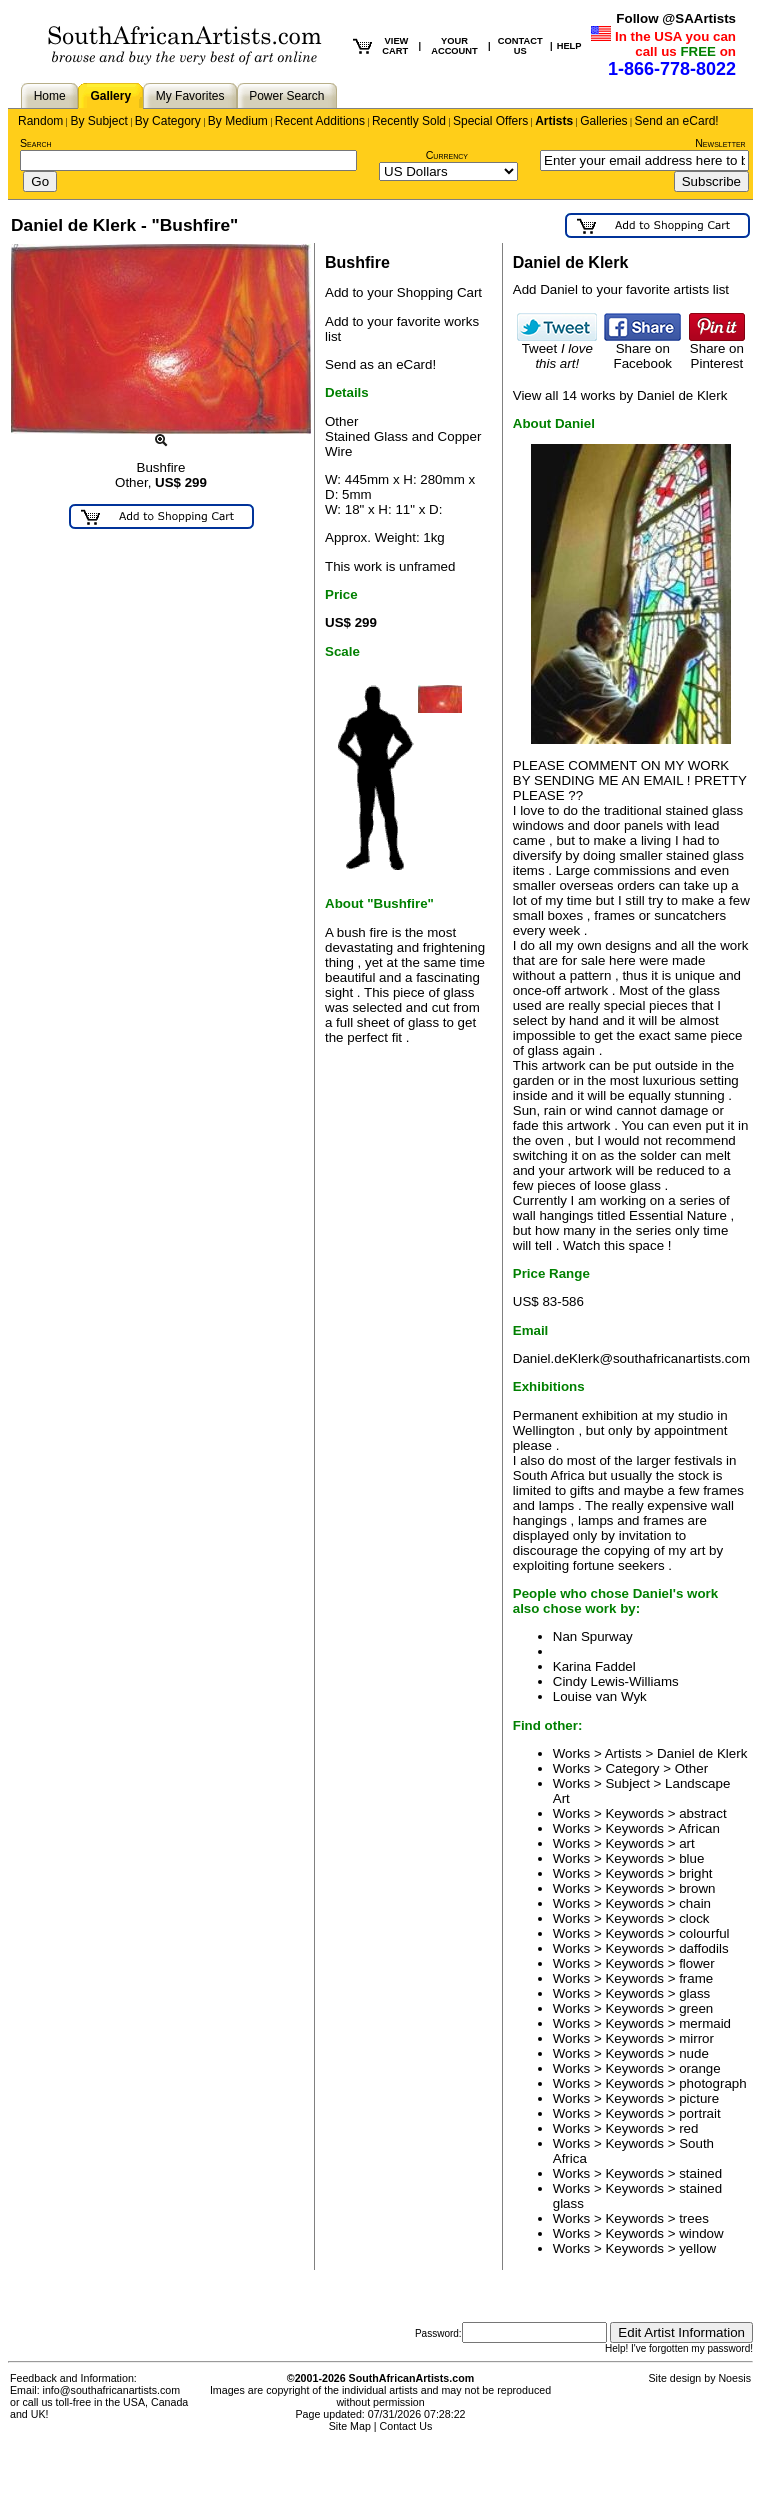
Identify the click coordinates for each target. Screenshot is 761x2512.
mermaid (705, 2023)
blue (691, 1858)
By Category (168, 121)
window (701, 2233)
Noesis (734, 2378)
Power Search (286, 96)
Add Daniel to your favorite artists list (621, 289)
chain (695, 1903)
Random (40, 121)
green (696, 2008)
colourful (704, 1933)
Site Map (350, 2426)
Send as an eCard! (380, 364)
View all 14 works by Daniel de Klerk (620, 395)
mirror (696, 2038)
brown (697, 1888)
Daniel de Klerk (702, 1753)
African (698, 1828)
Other (691, 1768)
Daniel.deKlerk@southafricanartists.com (631, 1358)
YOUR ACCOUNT (454, 46)
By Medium (238, 121)
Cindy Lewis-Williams (616, 1681)
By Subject (98, 121)
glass (694, 1993)
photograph (712, 2083)
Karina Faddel (594, 1666)
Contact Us (406, 2426)
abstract (702, 1813)
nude (694, 2053)
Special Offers (490, 121)
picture (699, 2098)
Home (50, 96)
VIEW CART (395, 46)
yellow (697, 2248)
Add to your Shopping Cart (403, 292)
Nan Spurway (593, 1636)
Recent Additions (320, 121)
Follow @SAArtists (676, 18)
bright (695, 1873)
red (688, 2128)
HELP (569, 46)
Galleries (603, 121)
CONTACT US (520, 46)
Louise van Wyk (600, 1696)
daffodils (703, 1948)
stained (700, 2173)
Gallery (110, 96)
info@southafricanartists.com (112, 2390)
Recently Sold (409, 121)
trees (694, 2218)
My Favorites (190, 96)
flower (697, 1963)
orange (700, 2068)
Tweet (557, 350)
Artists (554, 121)
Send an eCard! (677, 121)
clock (694, 1918)
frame (696, 1978)
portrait (699, 2113)
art (687, 1843)
